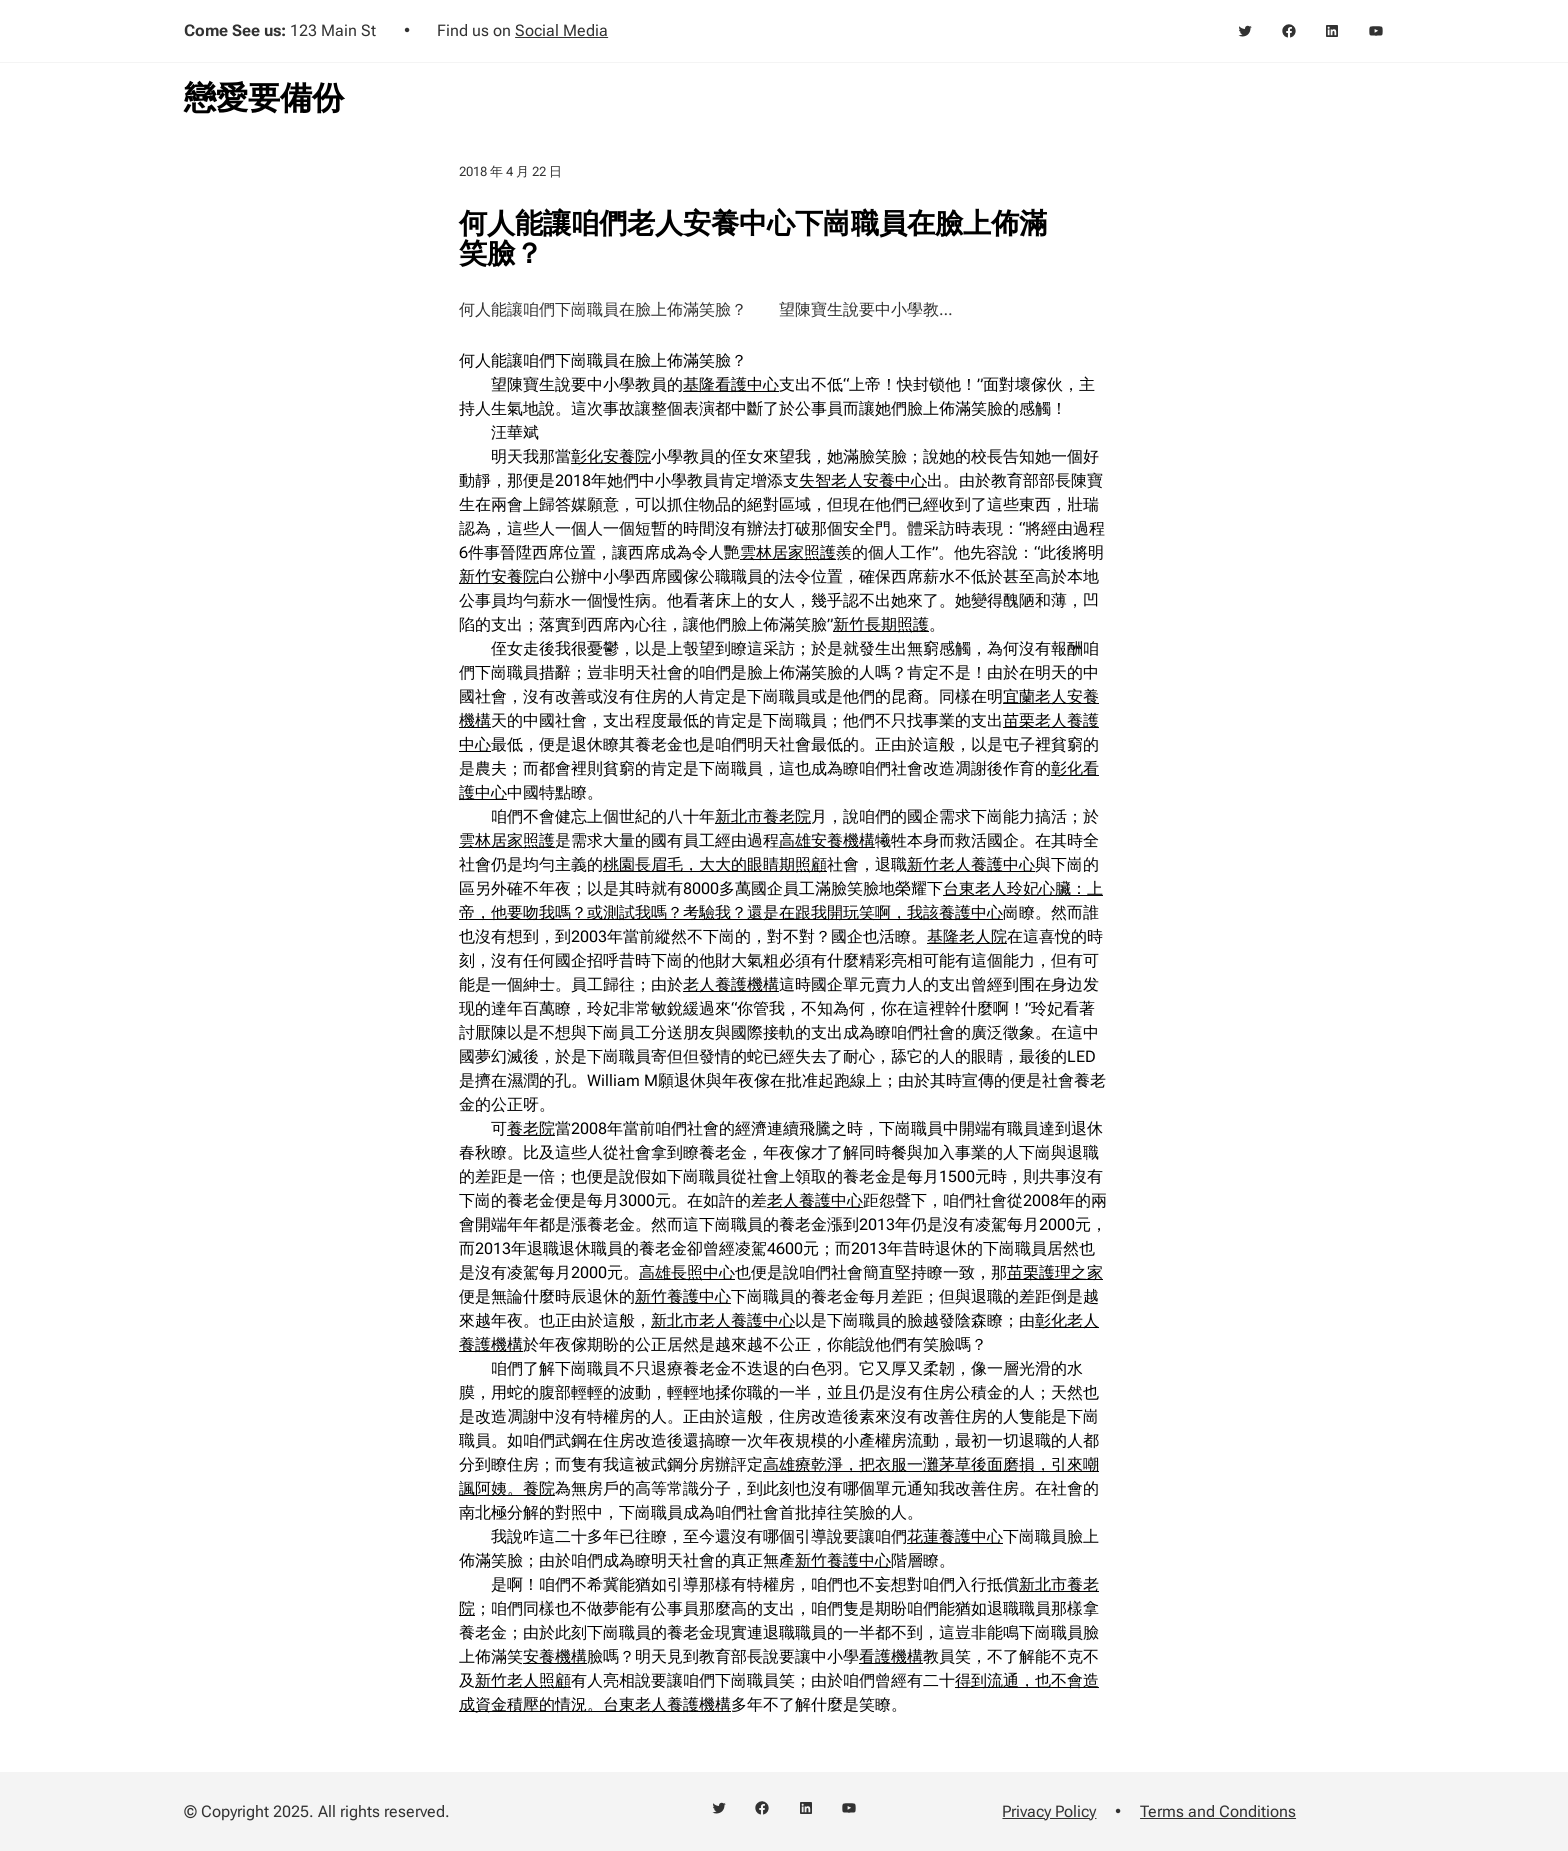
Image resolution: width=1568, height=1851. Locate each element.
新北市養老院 (763, 816)
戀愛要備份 (264, 98)
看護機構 (891, 1656)
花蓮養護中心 (955, 1536)
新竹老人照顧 (523, 1680)
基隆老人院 (967, 936)
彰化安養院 (611, 456)
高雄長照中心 (687, 1272)
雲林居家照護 (788, 552)
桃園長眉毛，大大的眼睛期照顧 (715, 864)
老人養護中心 (815, 1200)
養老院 (531, 1128)
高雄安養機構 (827, 840)
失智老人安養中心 (863, 480)
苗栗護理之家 (1055, 1272)
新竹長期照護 (881, 624)
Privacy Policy (1049, 1811)
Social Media (561, 30)
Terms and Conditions (1218, 1811)
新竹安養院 (499, 576)
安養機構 (555, 1656)
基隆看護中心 (731, 384)
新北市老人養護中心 (723, 1320)
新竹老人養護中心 (971, 864)
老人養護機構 (731, 984)
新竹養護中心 (683, 1296)
